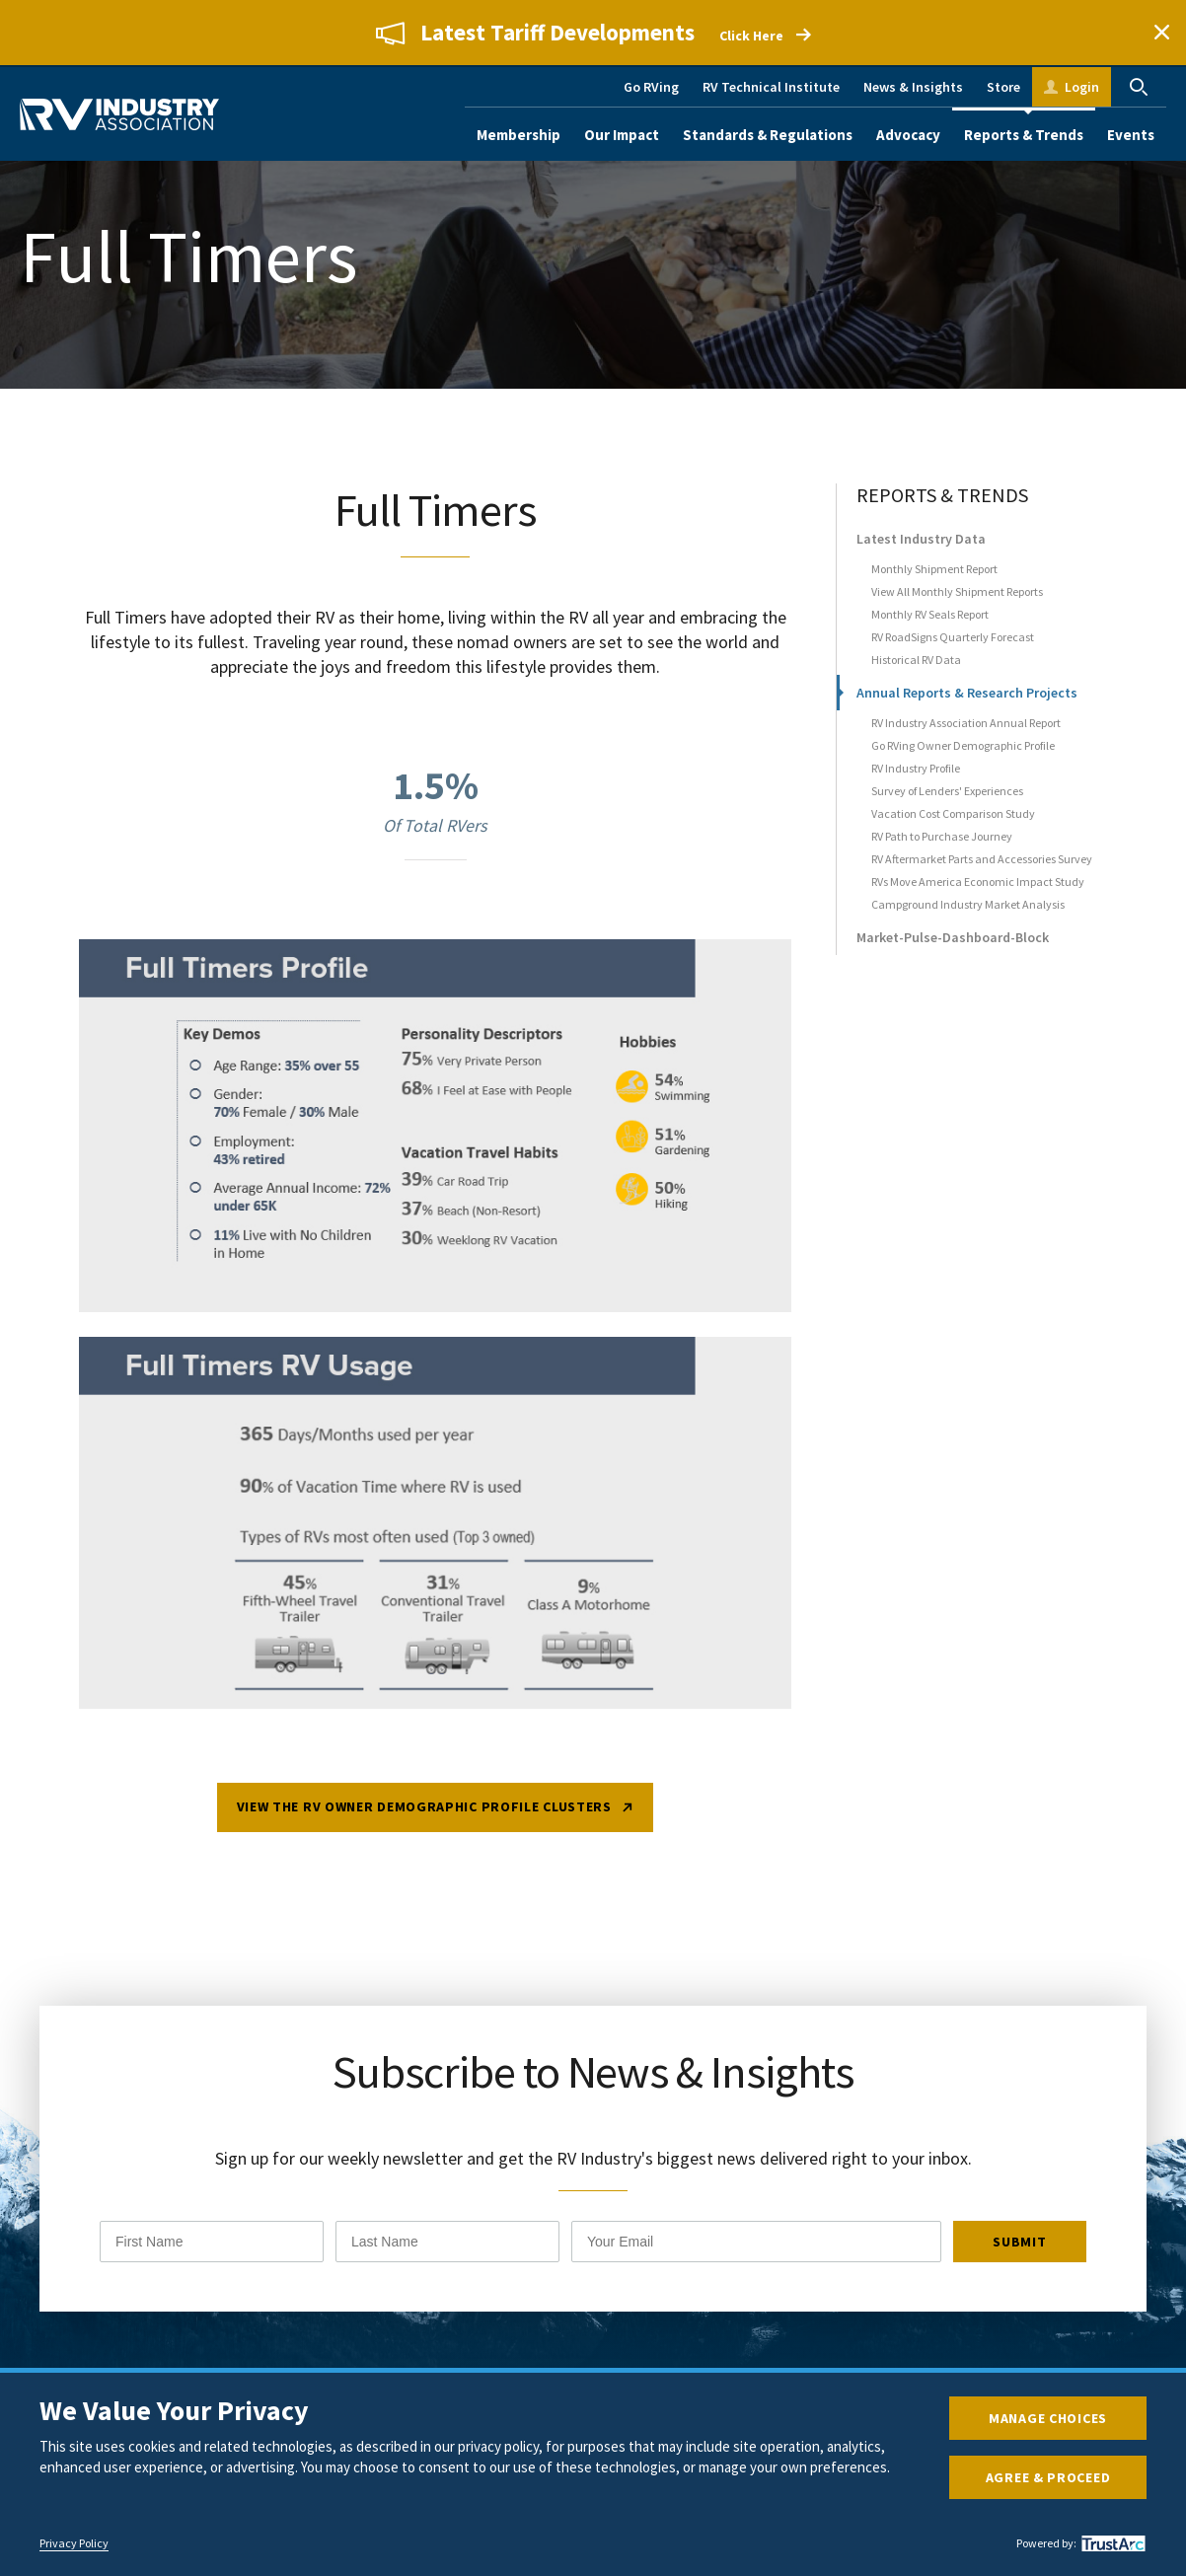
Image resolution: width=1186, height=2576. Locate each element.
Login (1082, 87)
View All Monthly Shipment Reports (957, 597)
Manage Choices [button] (1048, 2418)
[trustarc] (1111, 2543)
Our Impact (621, 134)
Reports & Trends (1023, 134)
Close (1161, 32)
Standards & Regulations (767, 134)
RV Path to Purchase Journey (941, 842)
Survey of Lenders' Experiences (947, 796)
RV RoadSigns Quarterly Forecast (952, 642)
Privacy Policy (74, 2543)
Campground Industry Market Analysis (968, 910)
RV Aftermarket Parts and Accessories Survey (981, 864)
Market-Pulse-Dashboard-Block (952, 943)
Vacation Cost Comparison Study (953, 819)
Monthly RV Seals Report (930, 620)
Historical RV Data (916, 665)
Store (1003, 87)
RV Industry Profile (915, 774)
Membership (518, 134)
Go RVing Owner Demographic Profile (963, 751)
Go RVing (651, 87)
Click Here (751, 35)
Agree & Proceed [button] (1048, 2477)
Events (1130, 134)
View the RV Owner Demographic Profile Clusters (424, 1816)
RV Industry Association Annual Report (966, 728)
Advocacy (908, 134)
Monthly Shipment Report (934, 574)
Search (1138, 87)
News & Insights (913, 87)
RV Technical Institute (771, 87)
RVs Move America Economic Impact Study (977, 887)
